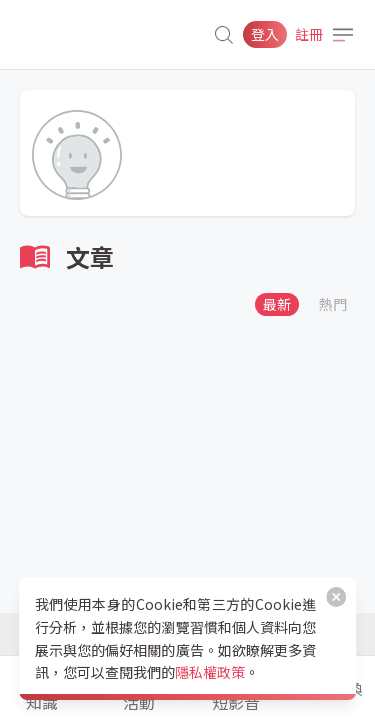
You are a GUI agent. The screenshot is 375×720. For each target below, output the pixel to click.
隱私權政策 (210, 672)
